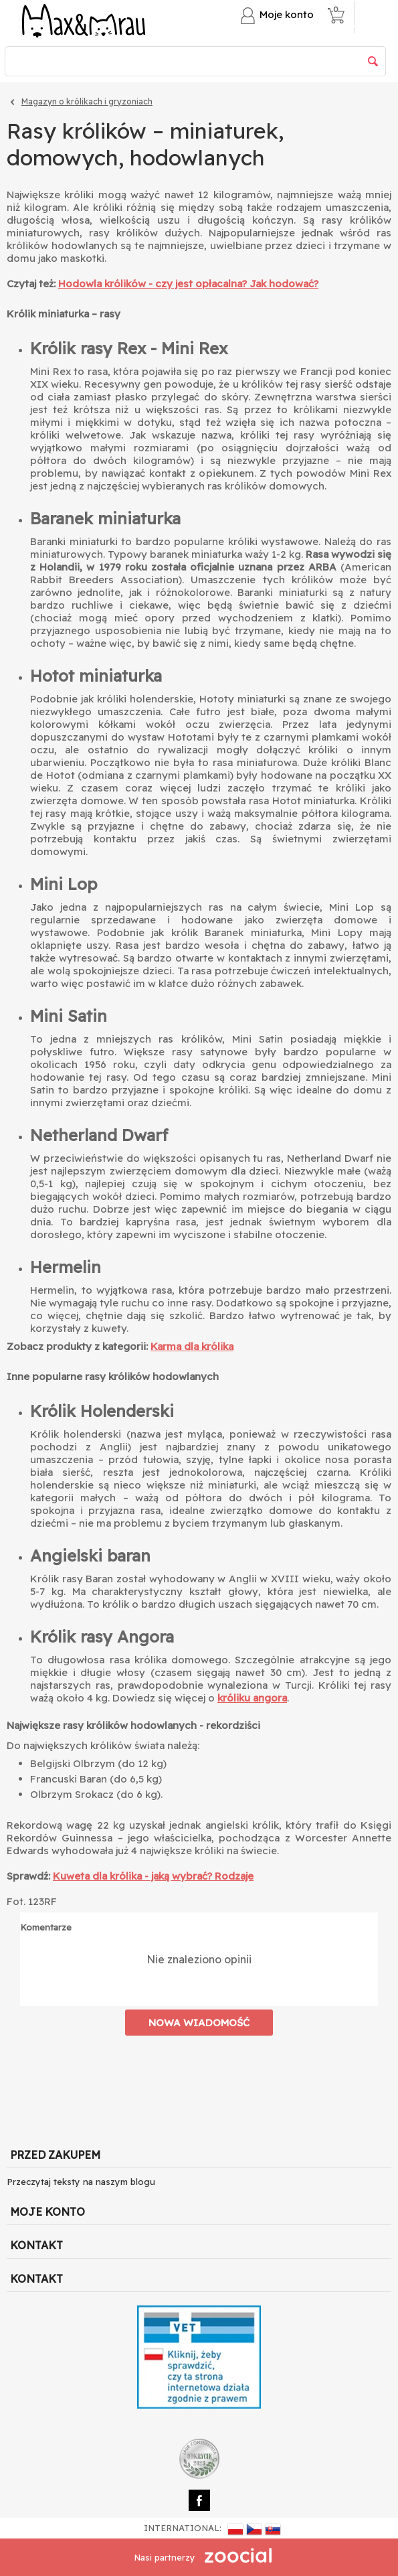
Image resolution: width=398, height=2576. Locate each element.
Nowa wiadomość (199, 2022)
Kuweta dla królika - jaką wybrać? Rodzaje (153, 1876)
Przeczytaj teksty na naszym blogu (81, 2181)
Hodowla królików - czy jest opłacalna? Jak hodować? (188, 283)
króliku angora (252, 1697)
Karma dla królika (192, 1346)
